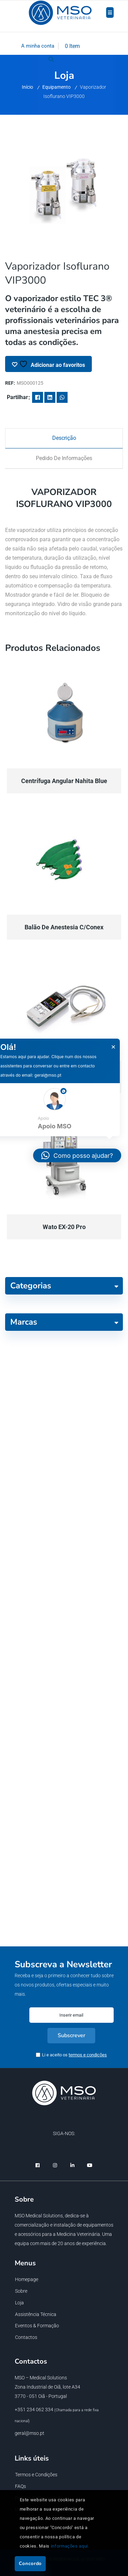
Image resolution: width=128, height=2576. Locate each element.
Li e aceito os (74, 2054)
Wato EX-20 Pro (64, 1226)
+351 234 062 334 (34, 2409)
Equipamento (56, 87)
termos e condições (88, 2054)
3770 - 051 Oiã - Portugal (41, 2396)
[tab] (64, 438)
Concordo (30, 2563)
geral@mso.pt (29, 2433)
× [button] (113, 1047)
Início (27, 87)
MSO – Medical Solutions (41, 2377)
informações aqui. (70, 2546)
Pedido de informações (64, 458)
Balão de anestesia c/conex (64, 927)
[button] (77, 1155)
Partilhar (17, 397)
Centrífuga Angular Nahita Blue (64, 780)
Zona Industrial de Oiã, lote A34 (47, 2387)
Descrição (64, 438)
